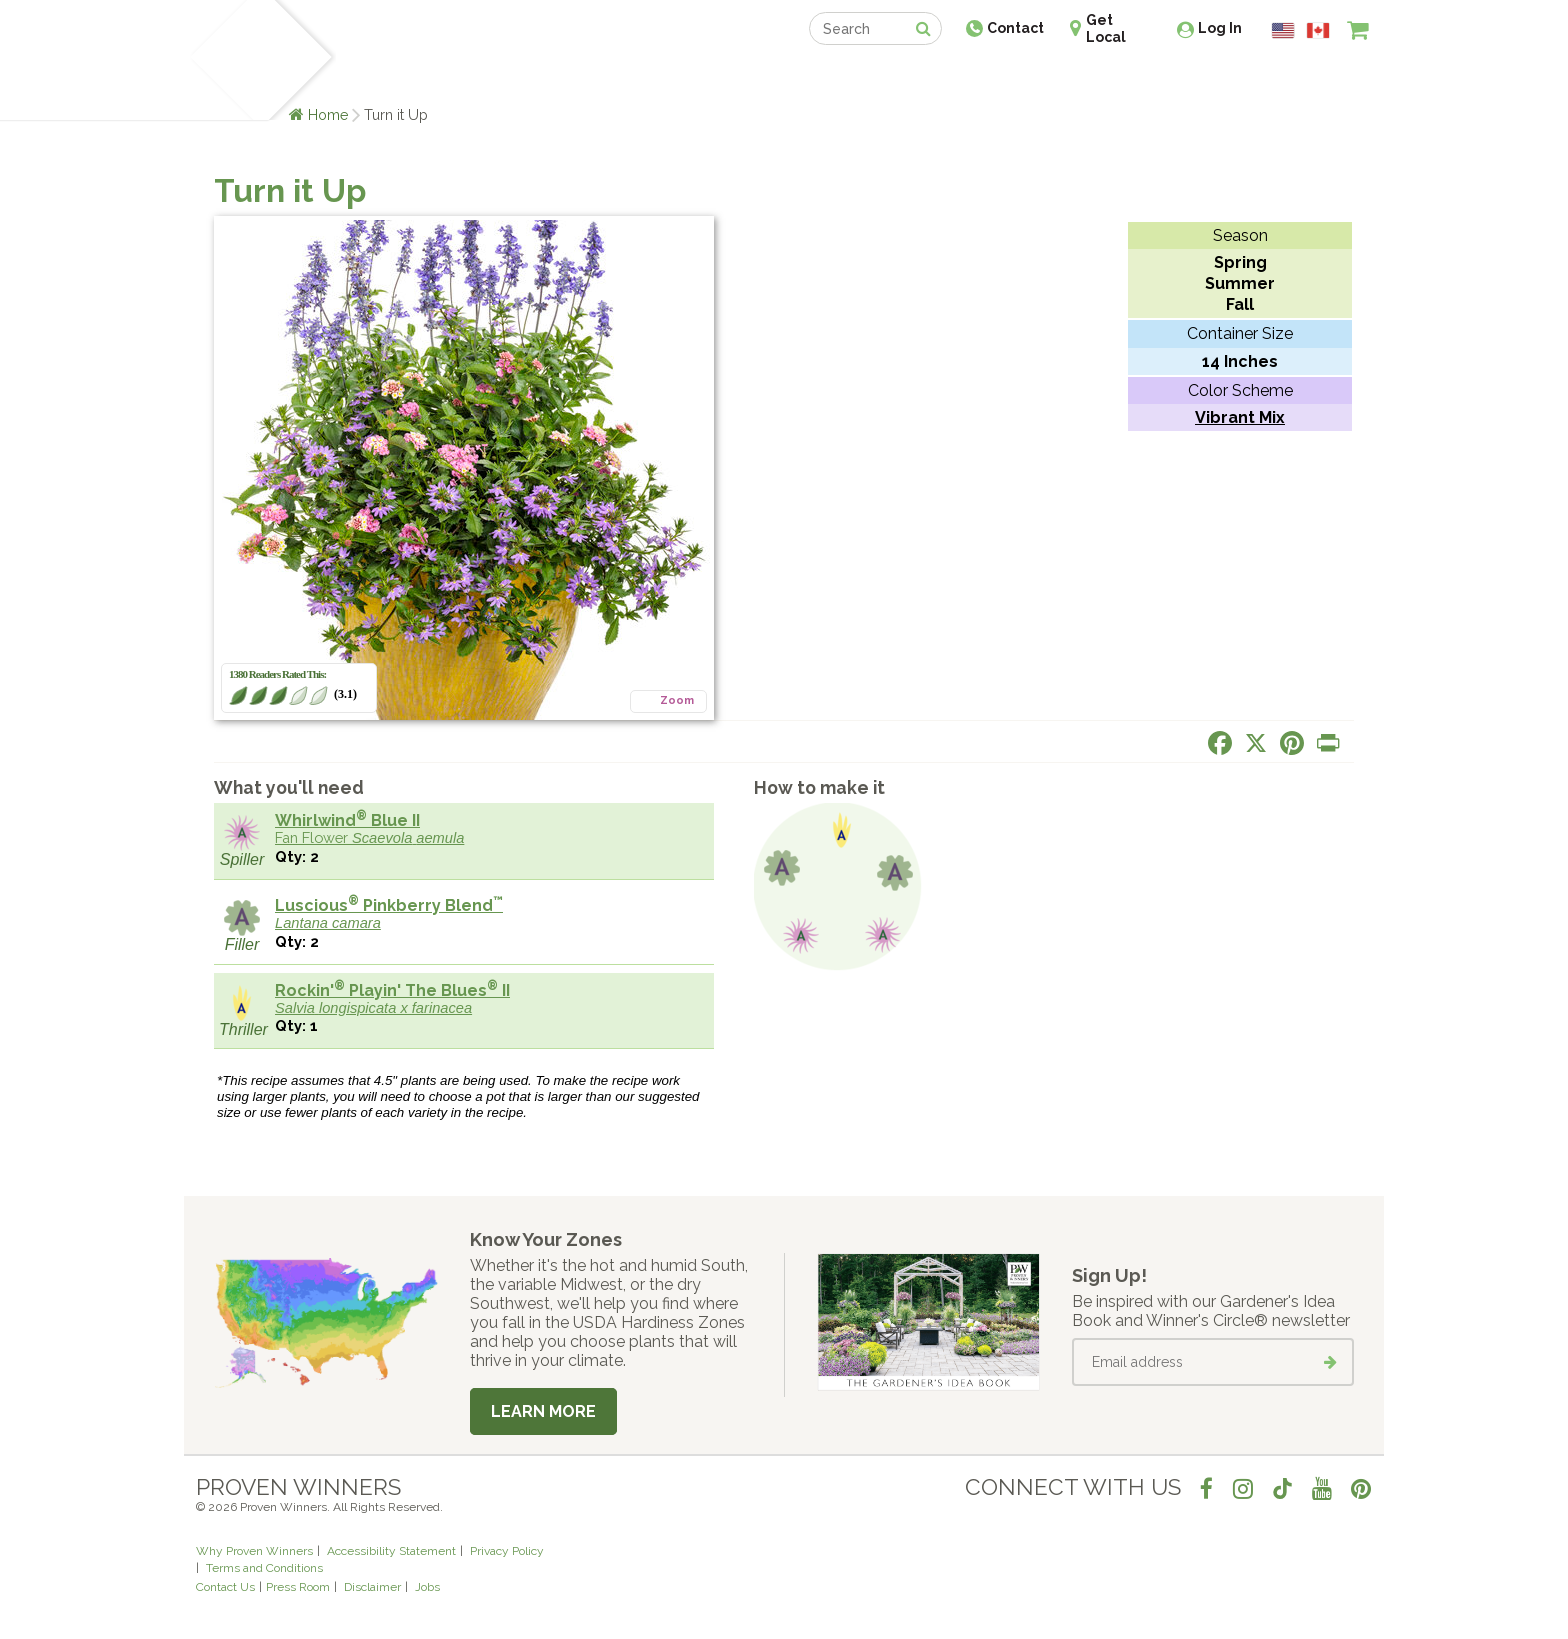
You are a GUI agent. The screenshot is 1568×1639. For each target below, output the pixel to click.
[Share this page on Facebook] (1220, 743)
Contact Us (225, 1587)
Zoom (677, 700)
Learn (436, 77)
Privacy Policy (507, 1551)
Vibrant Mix (1240, 417)
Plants (370, 77)
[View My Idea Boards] (1321, 80)
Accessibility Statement (391, 1551)
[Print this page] (1328, 743)
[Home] (219, 60)
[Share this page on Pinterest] (1292, 743)
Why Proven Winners (254, 1551)
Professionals (934, 77)
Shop (769, 77)
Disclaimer (372, 1587)
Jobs (427, 1587)
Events (836, 77)
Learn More (543, 1411)
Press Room (298, 1587)
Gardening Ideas (540, 77)
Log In (1220, 28)
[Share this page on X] (1256, 743)
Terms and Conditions (264, 1568)
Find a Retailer (675, 77)
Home (328, 114)
